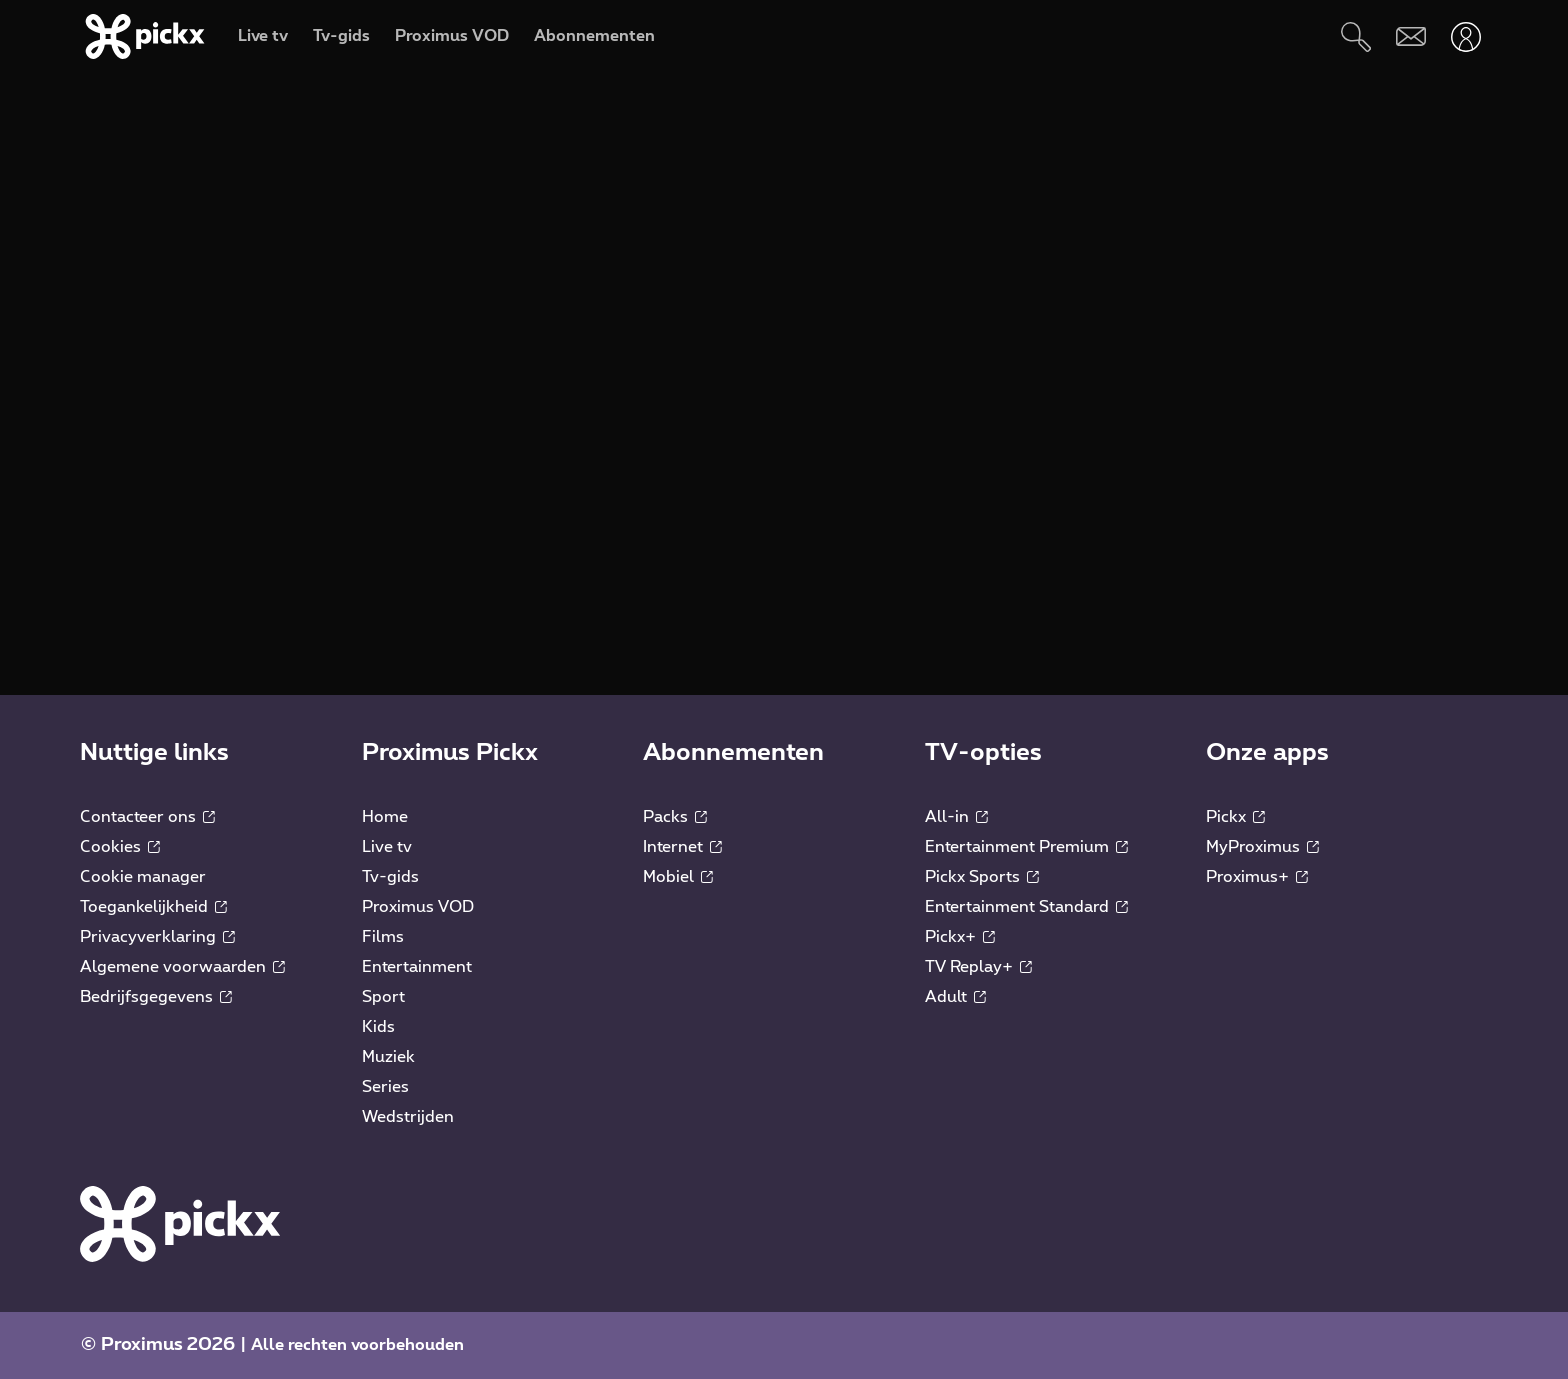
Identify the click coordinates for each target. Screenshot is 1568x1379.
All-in (956, 817)
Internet (682, 847)
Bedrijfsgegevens (156, 997)
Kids (378, 1027)
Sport (383, 997)
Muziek (388, 1057)
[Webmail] (1410, 36)
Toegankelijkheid (153, 907)
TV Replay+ (978, 967)
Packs (675, 817)
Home (385, 817)
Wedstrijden (408, 1117)
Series (385, 1087)
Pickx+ (960, 937)
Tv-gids (390, 877)
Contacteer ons (147, 817)
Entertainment (417, 967)
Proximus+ (1257, 877)
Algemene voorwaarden (182, 967)
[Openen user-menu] (1465, 36)
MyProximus (1262, 847)
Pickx (1235, 817)
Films (383, 937)
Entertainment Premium (1026, 847)
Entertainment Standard (1026, 907)
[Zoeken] (1355, 36)
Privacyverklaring (157, 937)
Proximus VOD (418, 907)
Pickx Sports (982, 877)
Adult (955, 997)
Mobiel (678, 877)
